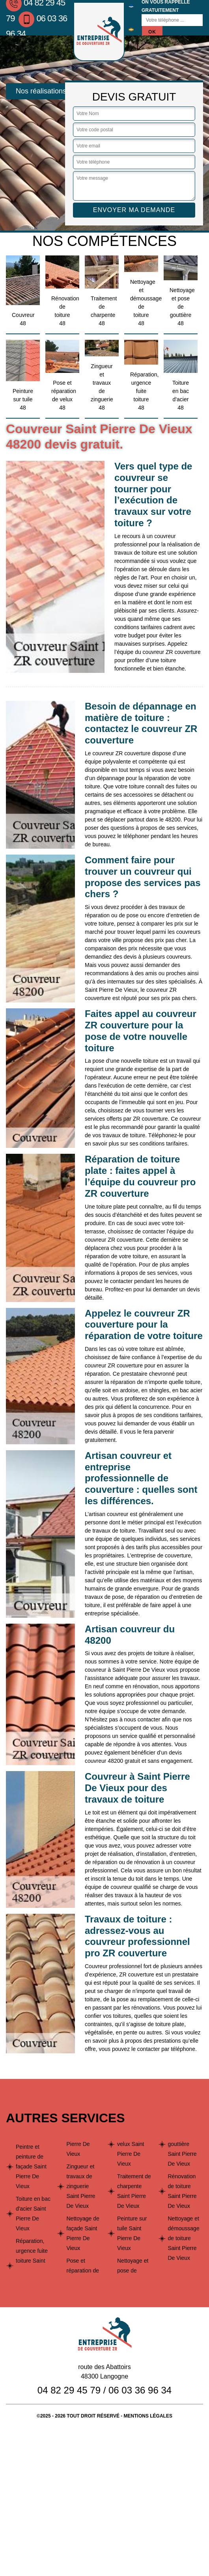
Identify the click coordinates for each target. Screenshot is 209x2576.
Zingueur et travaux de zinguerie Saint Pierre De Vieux (81, 2186)
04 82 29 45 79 (69, 2390)
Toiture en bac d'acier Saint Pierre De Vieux (33, 2213)
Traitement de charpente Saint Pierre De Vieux (134, 2191)
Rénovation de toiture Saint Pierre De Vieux (182, 2191)
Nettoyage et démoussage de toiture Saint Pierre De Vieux (184, 2238)
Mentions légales (148, 2416)
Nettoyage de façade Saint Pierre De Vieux (83, 2233)
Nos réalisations (41, 91)
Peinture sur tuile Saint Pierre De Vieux (132, 2233)
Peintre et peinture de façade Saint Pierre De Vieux (31, 2166)
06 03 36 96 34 (140, 2390)
